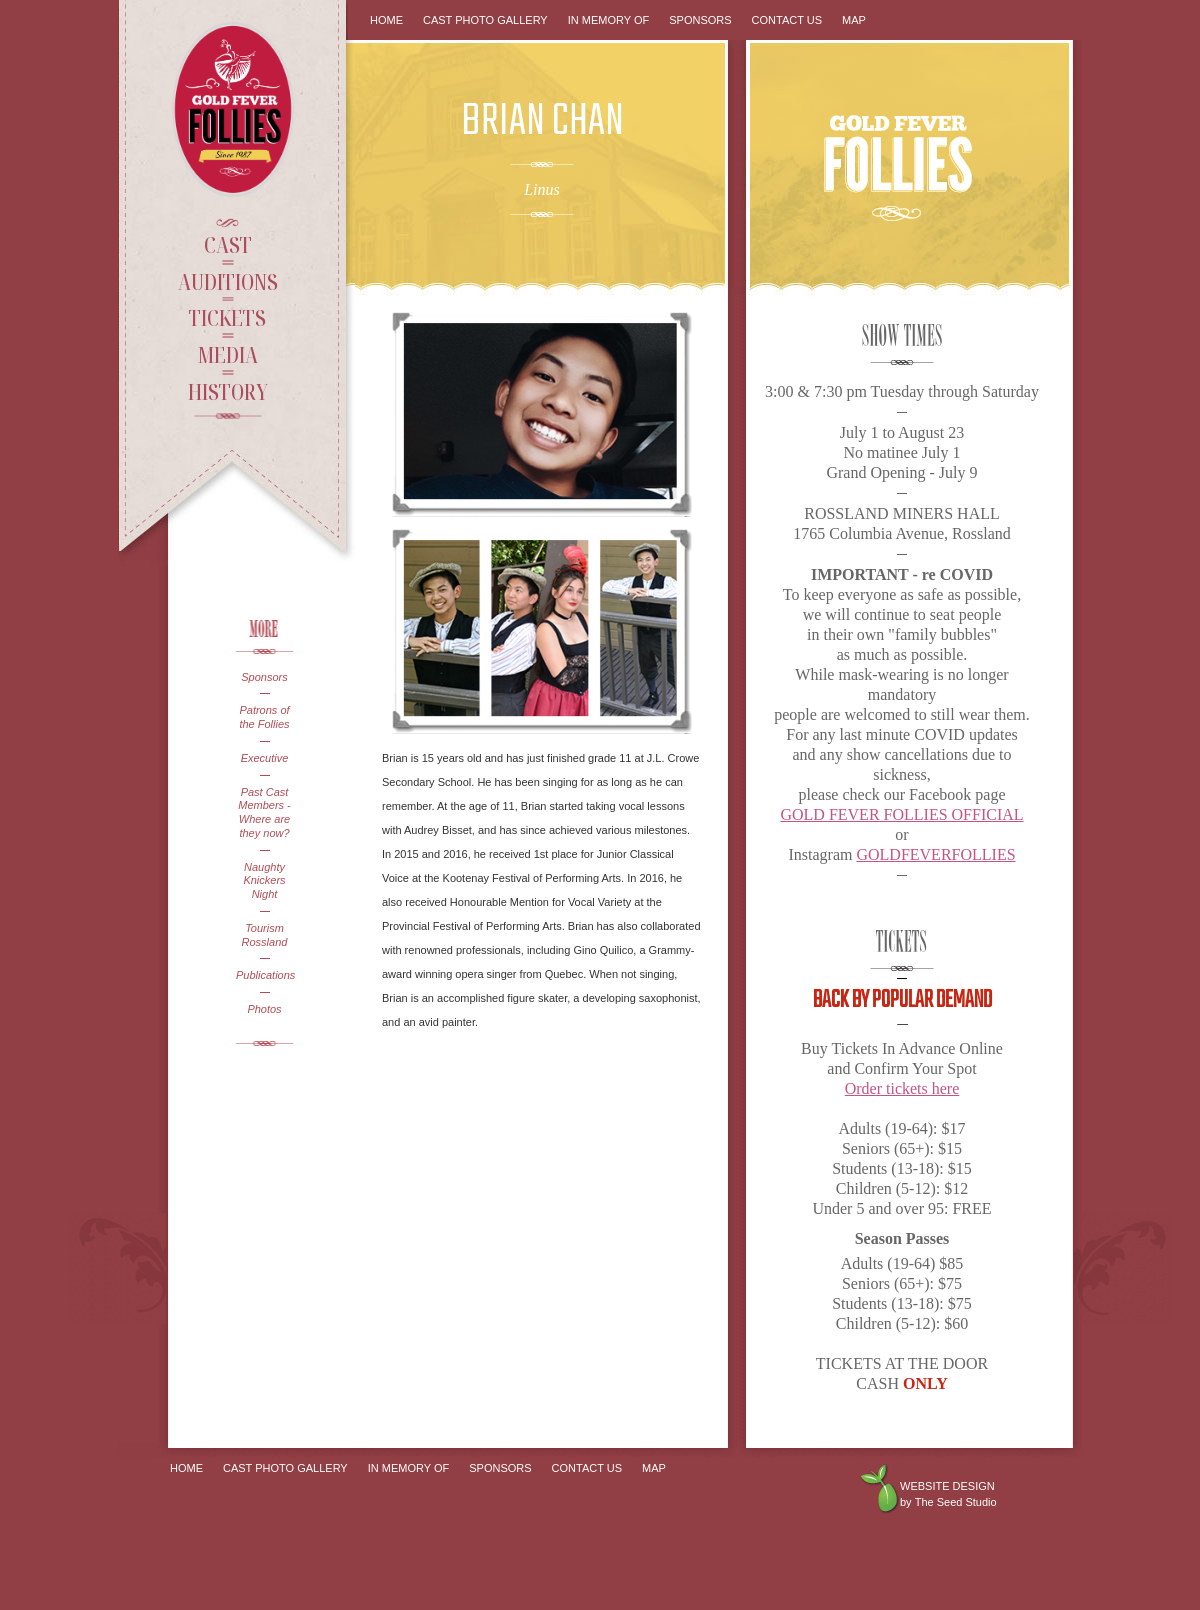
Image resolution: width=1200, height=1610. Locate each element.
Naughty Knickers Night (264, 881)
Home (386, 20)
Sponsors (264, 677)
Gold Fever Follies (235, 109)
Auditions (228, 281)
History (228, 391)
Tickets (227, 317)
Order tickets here (902, 1088)
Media (227, 354)
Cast (228, 244)
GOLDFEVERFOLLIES (935, 854)
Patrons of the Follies (264, 717)
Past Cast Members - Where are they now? (264, 812)
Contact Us (787, 20)
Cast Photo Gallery (485, 20)
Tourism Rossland (265, 935)
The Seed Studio (956, 1502)
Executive (265, 758)
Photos (264, 1009)
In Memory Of (609, 20)
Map (854, 20)
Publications (264, 975)
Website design (947, 1486)
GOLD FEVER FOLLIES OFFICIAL (901, 814)
